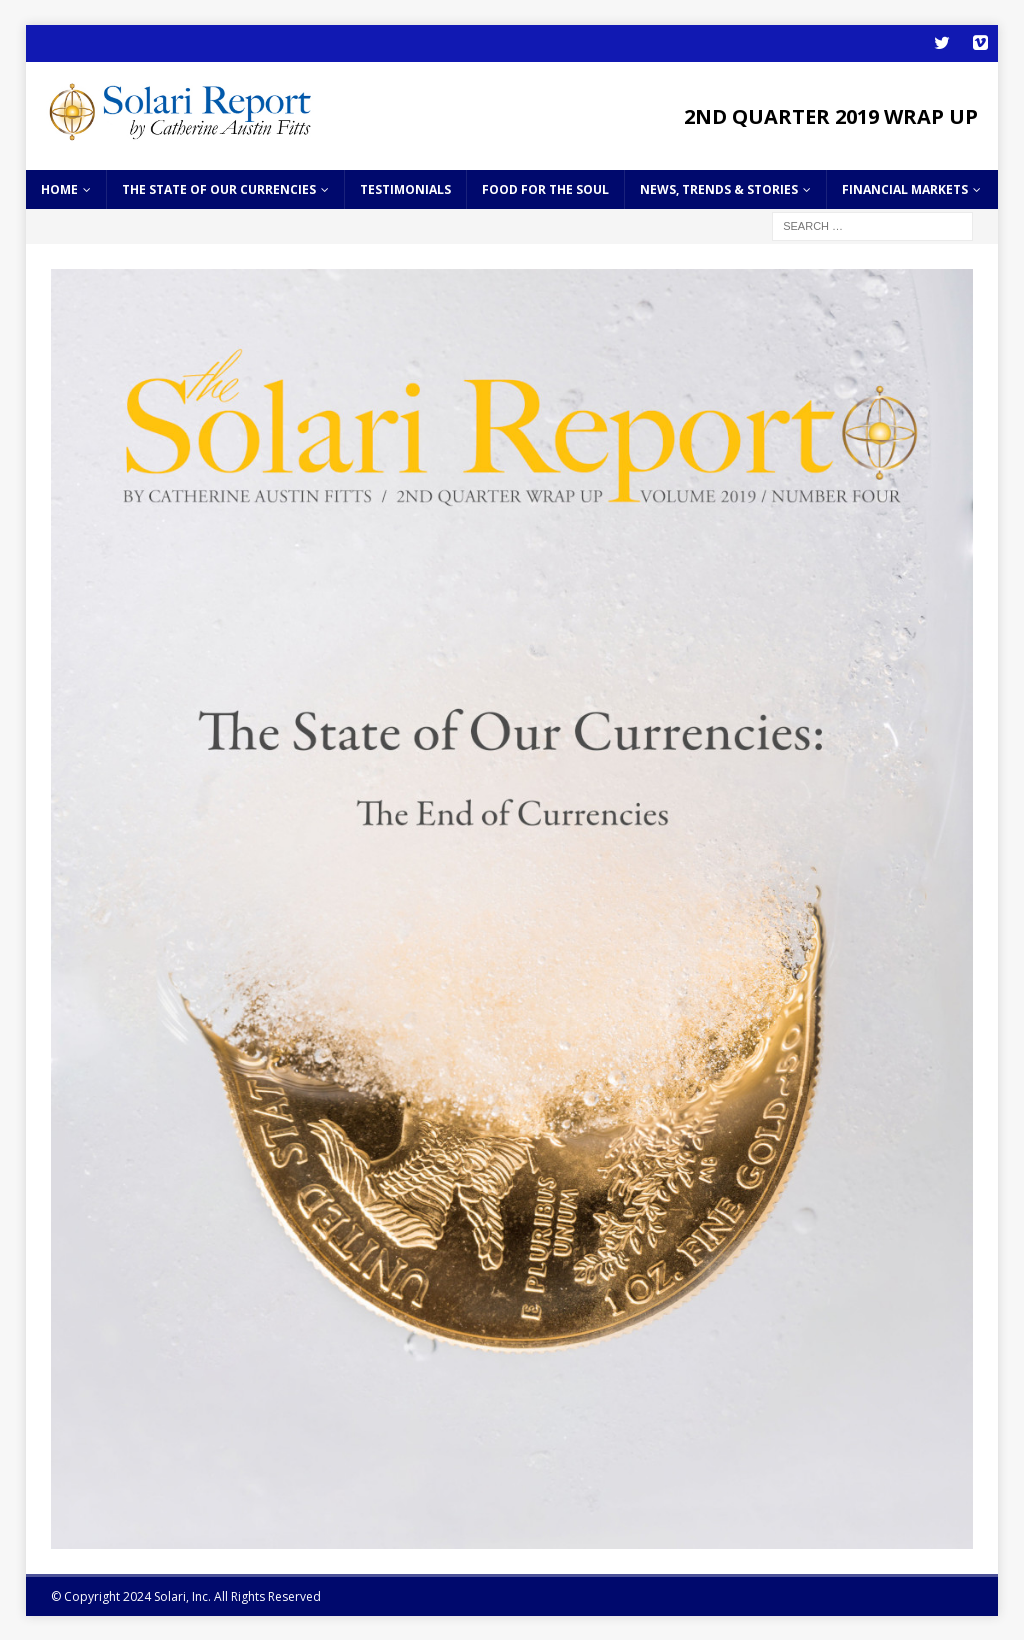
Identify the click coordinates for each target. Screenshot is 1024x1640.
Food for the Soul (545, 187)
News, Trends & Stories (719, 187)
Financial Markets (905, 187)
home (59, 187)
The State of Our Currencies (219, 187)
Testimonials (405, 187)
